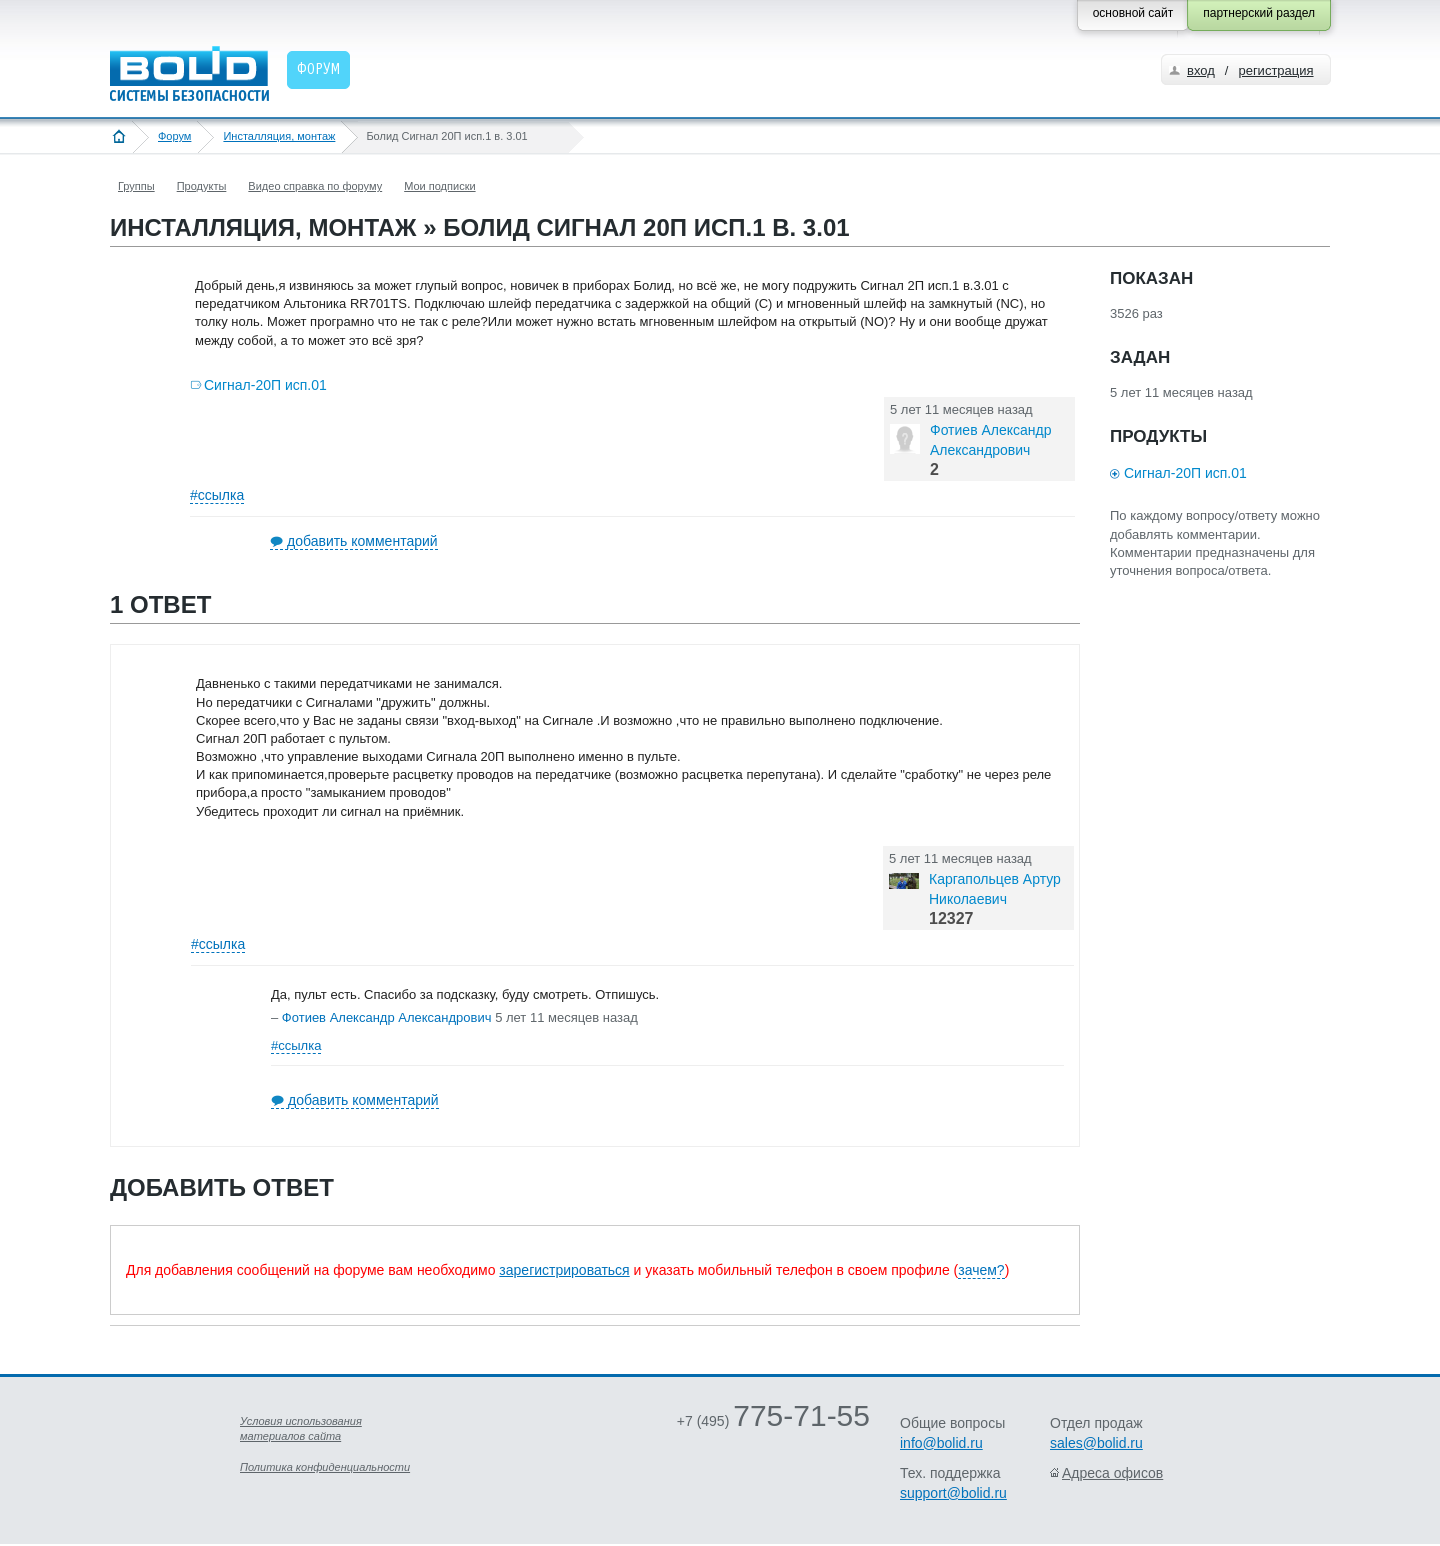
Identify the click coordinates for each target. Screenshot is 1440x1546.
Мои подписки (439, 186)
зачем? (981, 1270)
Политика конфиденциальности (325, 1467)
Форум (174, 136)
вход (1201, 70)
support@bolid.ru (953, 1493)
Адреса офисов (1112, 1473)
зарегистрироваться (564, 1270)
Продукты (202, 186)
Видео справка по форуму (315, 186)
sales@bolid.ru (1096, 1443)
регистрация (1275, 70)
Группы (136, 186)
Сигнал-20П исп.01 (265, 385)
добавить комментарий (362, 541)
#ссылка (217, 495)
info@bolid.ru (941, 1443)
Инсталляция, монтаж (279, 136)
